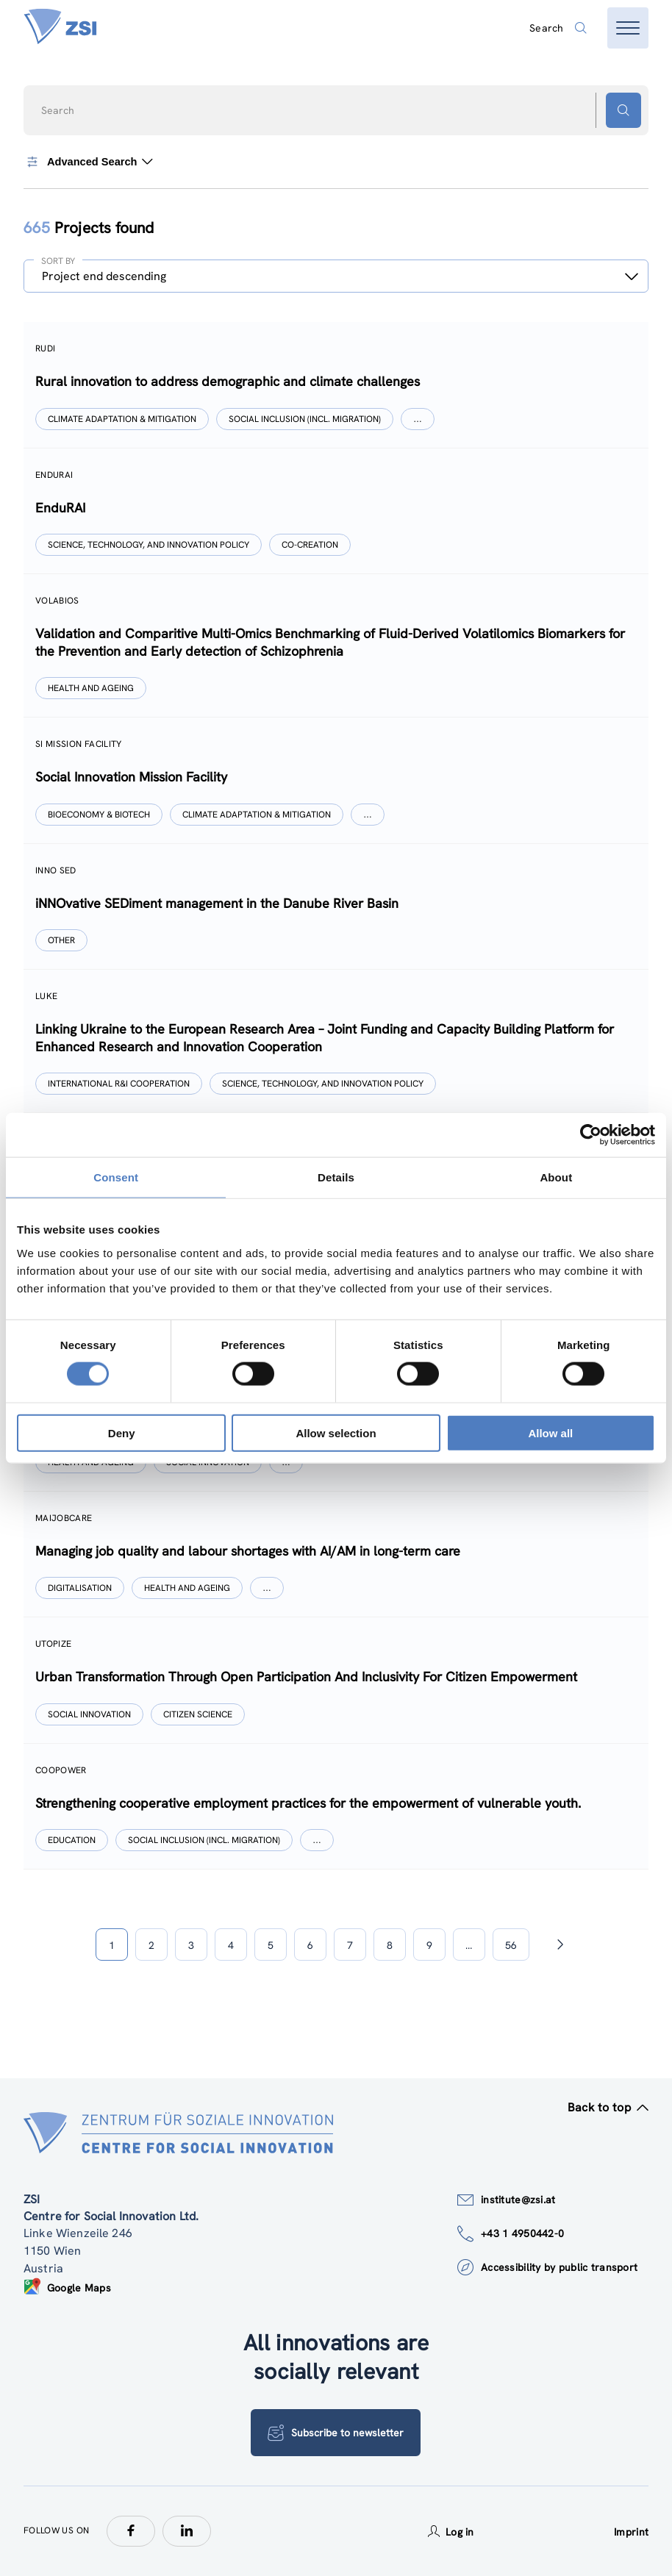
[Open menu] (627, 28)
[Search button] (623, 110)
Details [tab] (336, 1177)
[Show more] (418, 419)
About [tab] (556, 1177)
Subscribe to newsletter (336, 2433)
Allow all (550, 1432)
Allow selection (336, 1432)
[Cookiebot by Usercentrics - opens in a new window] (590, 1135)
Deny (121, 1432)
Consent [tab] (115, 1177)
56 (511, 1945)
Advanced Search (88, 162)
